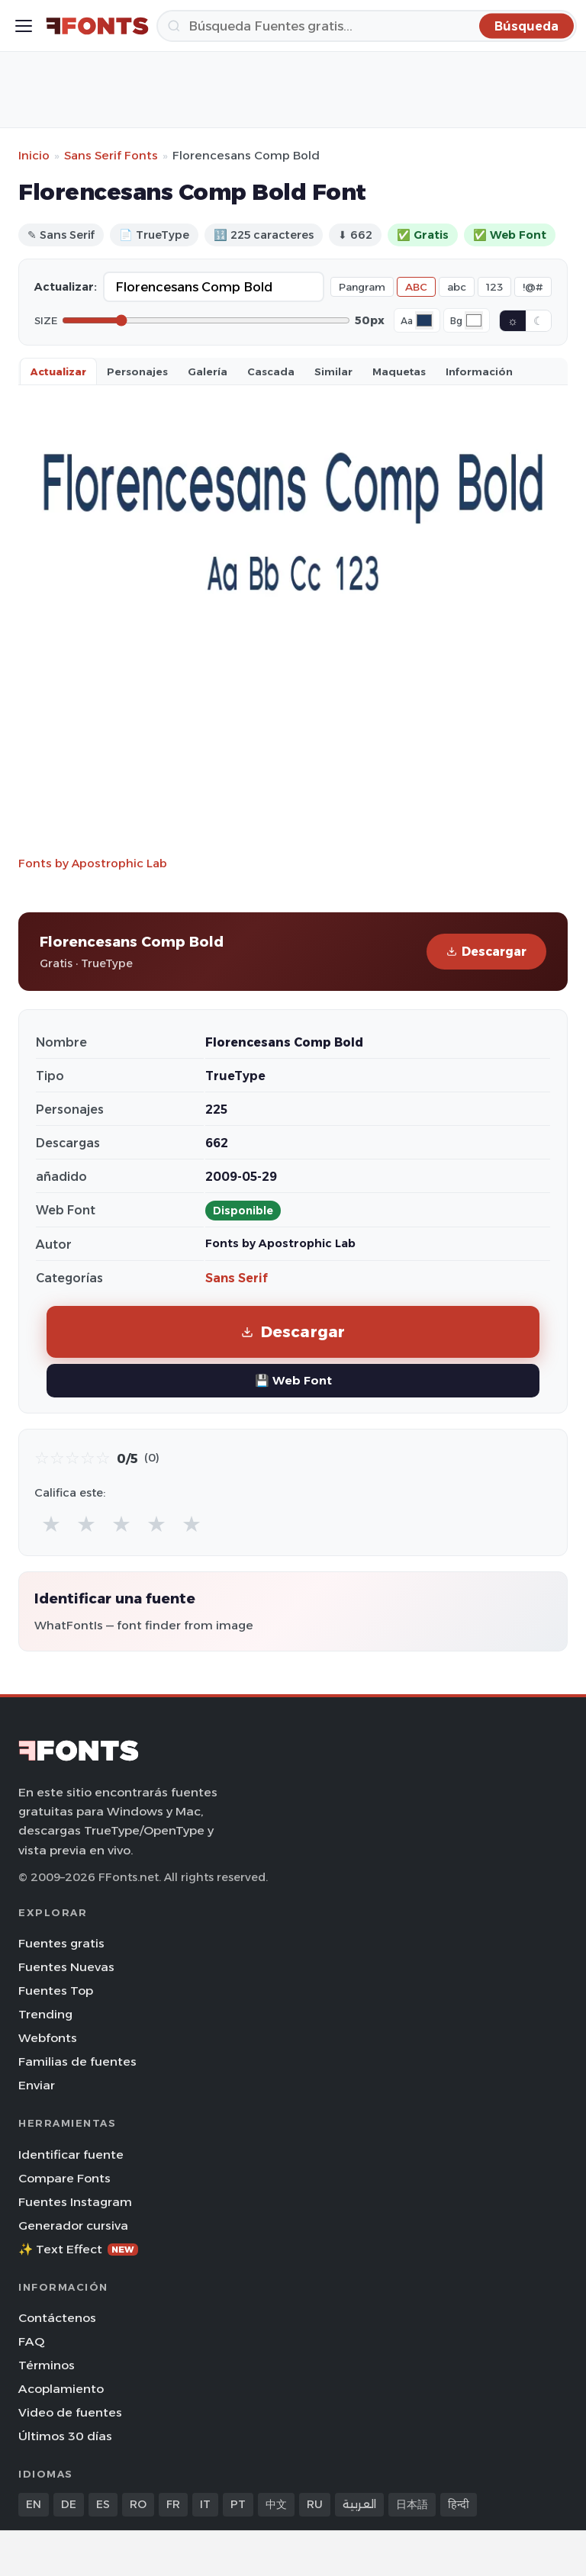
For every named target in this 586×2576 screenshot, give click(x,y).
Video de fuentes (70, 2412)
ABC (416, 287)
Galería (207, 371)
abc (456, 287)
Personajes (137, 371)
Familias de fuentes (77, 2061)
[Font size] (206, 320)
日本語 (412, 2504)
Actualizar (58, 371)
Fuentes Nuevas (66, 1967)
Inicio (34, 155)
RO (138, 2504)
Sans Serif (236, 1278)
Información (479, 371)
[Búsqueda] (366, 26)
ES (103, 2504)
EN (33, 2504)
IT (205, 2504)
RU (315, 2504)
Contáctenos (57, 2318)
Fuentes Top (55, 1990)
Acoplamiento (61, 2388)
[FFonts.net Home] (97, 26)
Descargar (486, 951)
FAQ (31, 2341)
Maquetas (399, 371)
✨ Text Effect (78, 2249)
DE (68, 2504)
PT (238, 2504)
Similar (333, 371)
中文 (276, 2504)
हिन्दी (458, 2504)
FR (173, 2504)
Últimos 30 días (65, 2436)
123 (494, 287)
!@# (533, 287)
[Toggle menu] (23, 26)
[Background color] (474, 320)
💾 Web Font (293, 1380)
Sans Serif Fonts (111, 155)
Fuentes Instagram (75, 2202)
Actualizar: (65, 287)
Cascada (271, 371)
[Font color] (424, 320)
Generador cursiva (73, 2225)
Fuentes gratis (61, 1943)
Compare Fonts (64, 2178)
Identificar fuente (71, 2154)
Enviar (36, 2085)
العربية (359, 2504)
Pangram (362, 287)
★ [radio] (51, 1523)
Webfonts (47, 2038)
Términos (46, 2365)
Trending (45, 2014)
